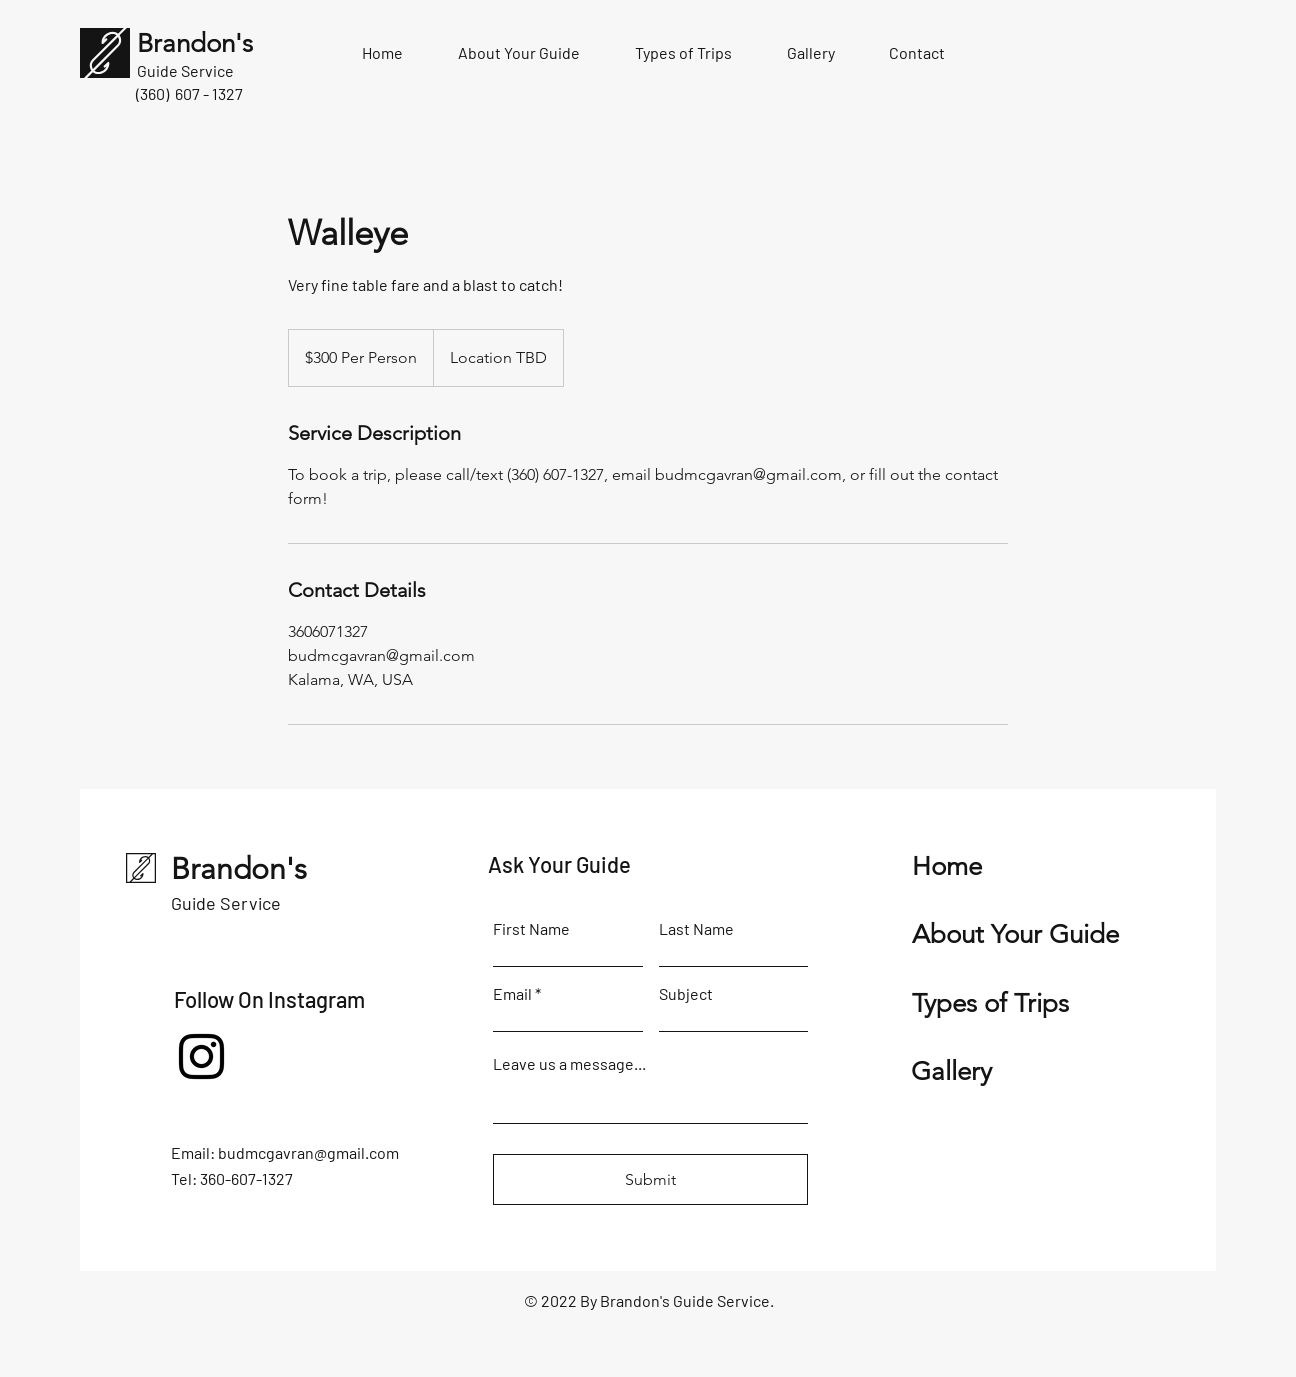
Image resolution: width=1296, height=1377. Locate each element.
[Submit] (650, 1179)
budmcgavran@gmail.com (308, 1152)
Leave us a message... (569, 1064)
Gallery (951, 1071)
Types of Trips (990, 1003)
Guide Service (226, 903)
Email (512, 994)
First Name (531, 929)
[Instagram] (201, 1056)
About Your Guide (1015, 934)
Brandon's (239, 869)
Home (947, 866)
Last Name (696, 929)
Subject (686, 994)
